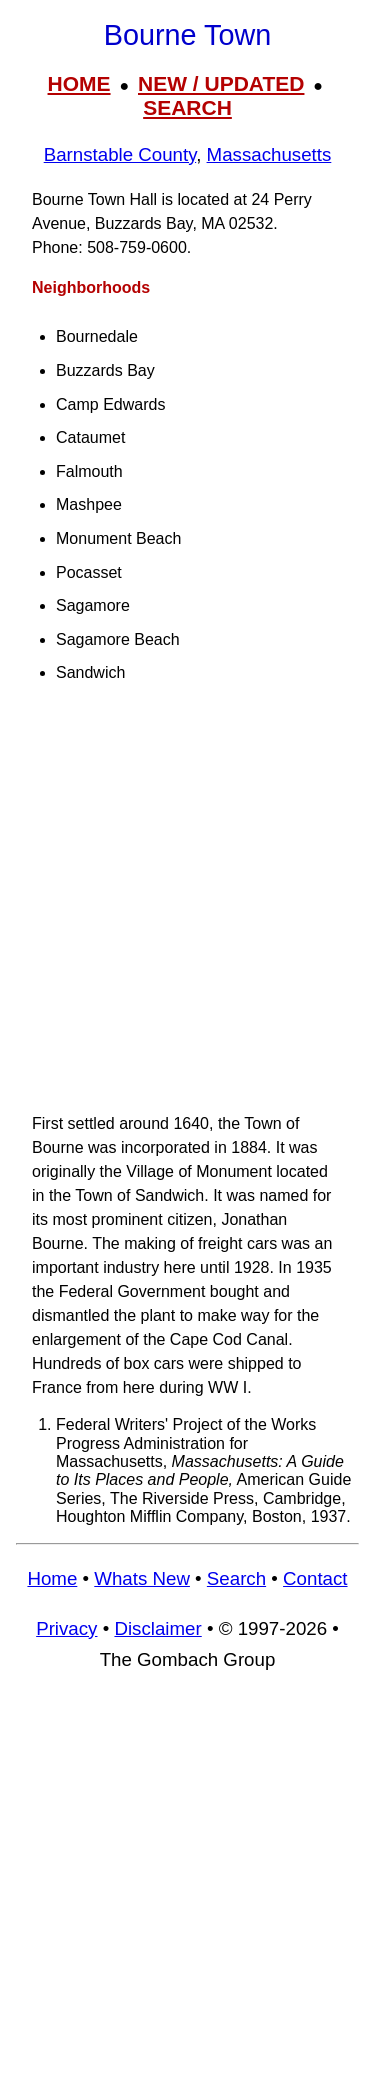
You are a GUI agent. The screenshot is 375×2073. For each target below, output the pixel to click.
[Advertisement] (187, 907)
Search (236, 1578)
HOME (79, 83)
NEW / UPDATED (221, 83)
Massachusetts (269, 154)
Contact (315, 1578)
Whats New (142, 1578)
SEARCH (187, 107)
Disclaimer (157, 1628)
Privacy (66, 1628)
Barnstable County (120, 154)
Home (52, 1578)
